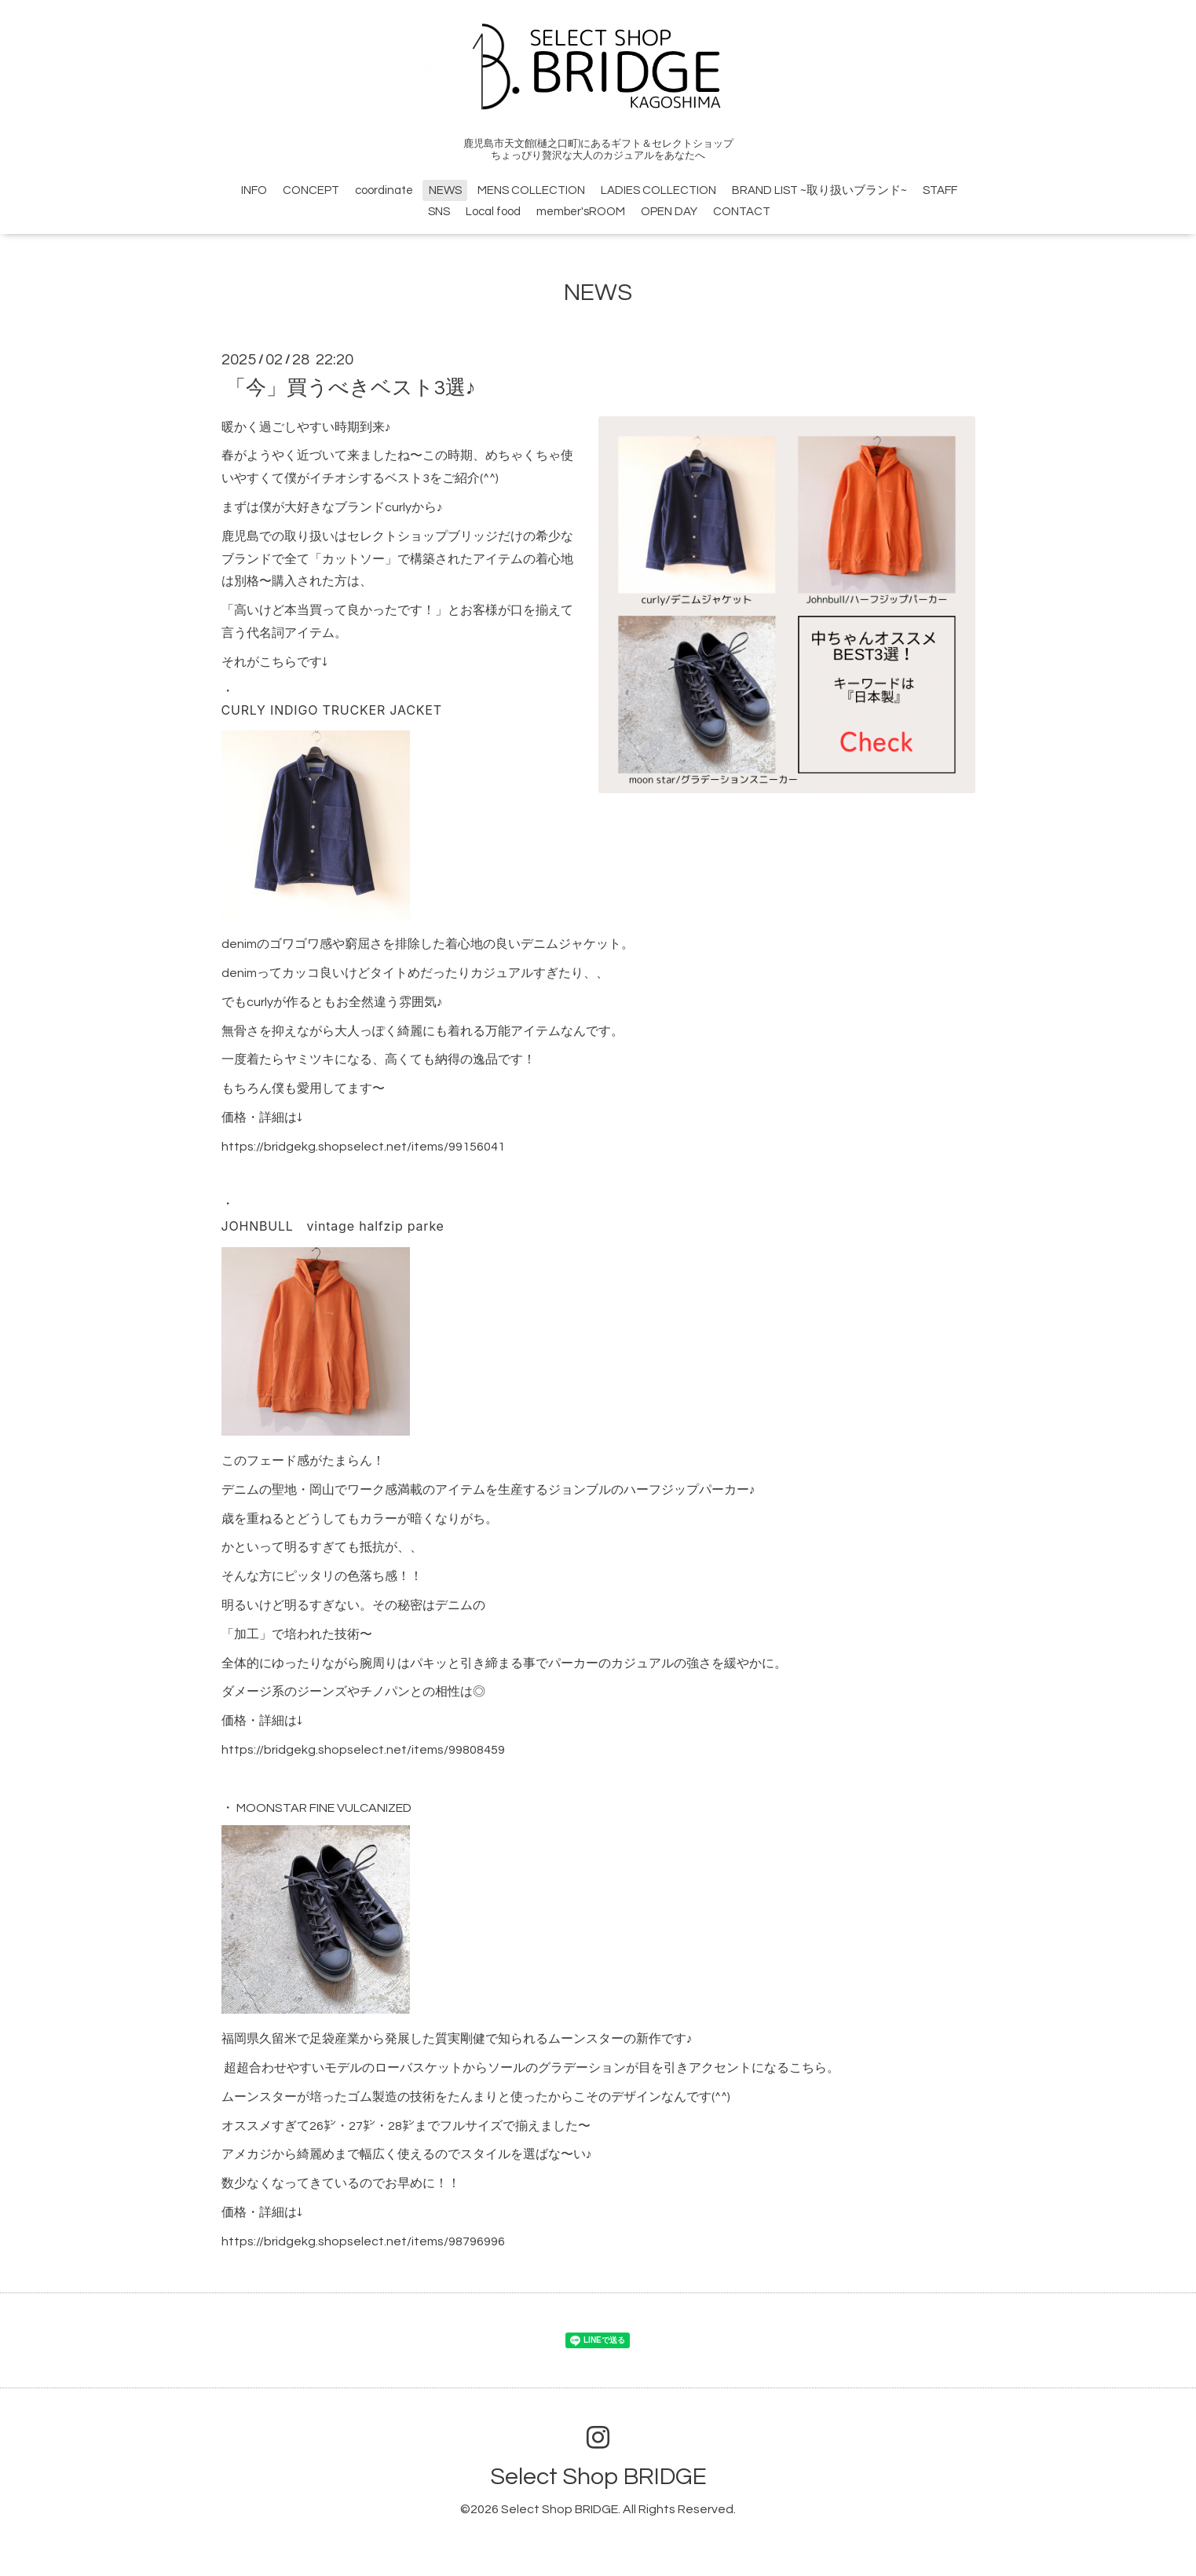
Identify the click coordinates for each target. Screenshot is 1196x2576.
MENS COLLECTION (531, 190)
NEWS (445, 190)
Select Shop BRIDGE (598, 2476)
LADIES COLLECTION (658, 190)
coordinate (384, 190)
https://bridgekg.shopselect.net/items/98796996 (363, 2241)
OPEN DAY (669, 212)
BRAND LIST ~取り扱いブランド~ (819, 190)
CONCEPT (311, 190)
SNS (439, 212)
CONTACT (741, 212)
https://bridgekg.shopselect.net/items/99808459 (363, 1750)
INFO (254, 190)
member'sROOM (580, 212)
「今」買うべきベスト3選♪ (350, 387)
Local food (493, 212)
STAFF (940, 190)
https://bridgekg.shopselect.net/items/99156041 (363, 1146)
